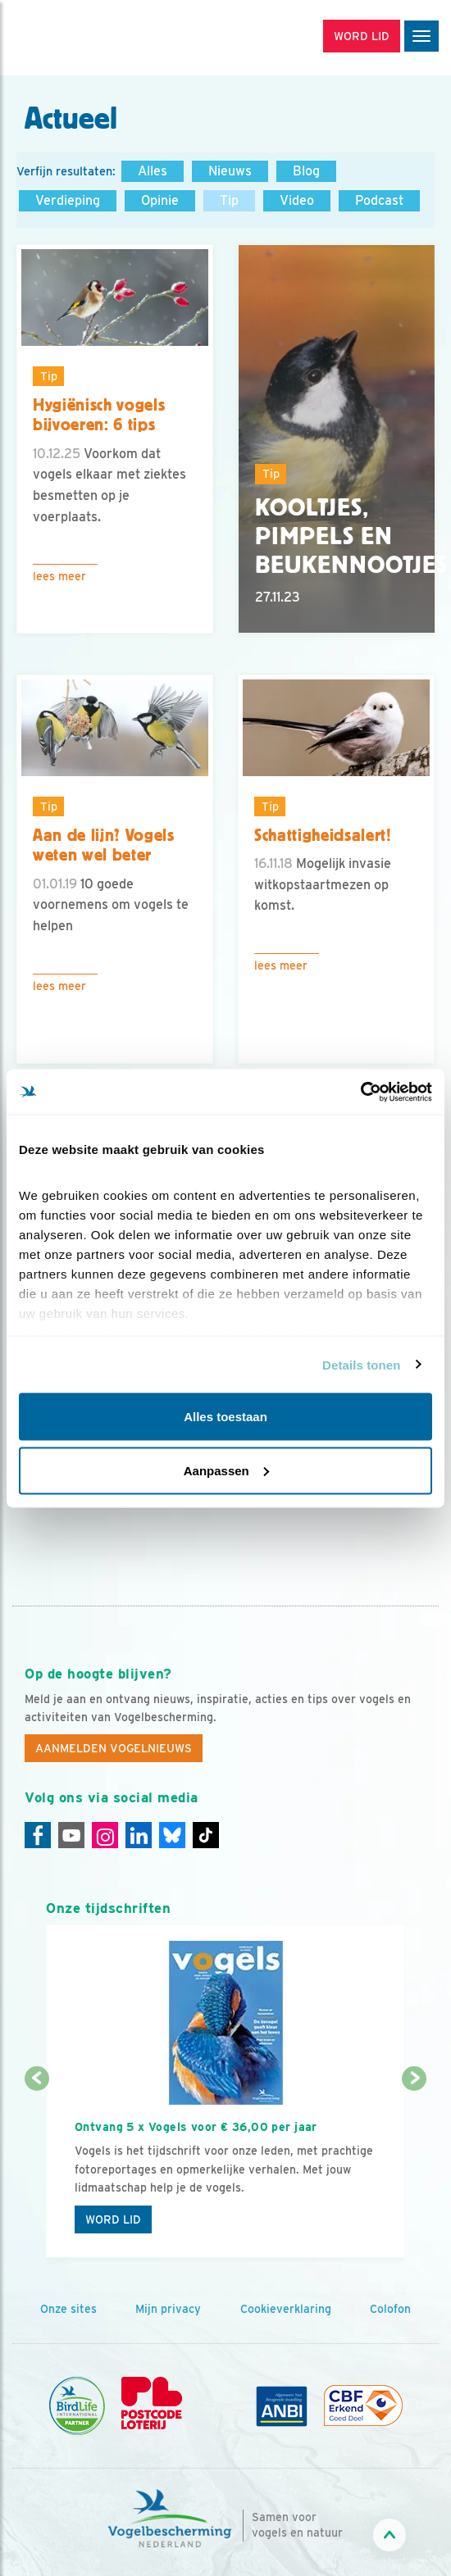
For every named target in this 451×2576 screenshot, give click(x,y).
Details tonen (361, 1364)
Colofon (390, 2308)
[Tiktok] (206, 1835)
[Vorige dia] (37, 2169)
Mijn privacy (168, 2308)
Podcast (379, 200)
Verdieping (67, 200)
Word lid (113, 2219)
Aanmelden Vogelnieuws (113, 1748)
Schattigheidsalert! (323, 835)
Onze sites (68, 2308)
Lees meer (59, 576)
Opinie (160, 200)
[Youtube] (71, 1835)
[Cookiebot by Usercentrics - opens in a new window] (360, 1091)
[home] (82, 37)
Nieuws (230, 171)
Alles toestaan (225, 1417)
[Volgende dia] (414, 2169)
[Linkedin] (138, 1835)
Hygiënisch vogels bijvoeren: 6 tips (99, 415)
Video (297, 200)
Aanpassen (226, 1470)
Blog (306, 171)
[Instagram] (105, 1835)
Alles (152, 171)
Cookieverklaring (285, 2308)
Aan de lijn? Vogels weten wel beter (104, 845)
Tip (229, 200)
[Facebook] (38, 1835)
